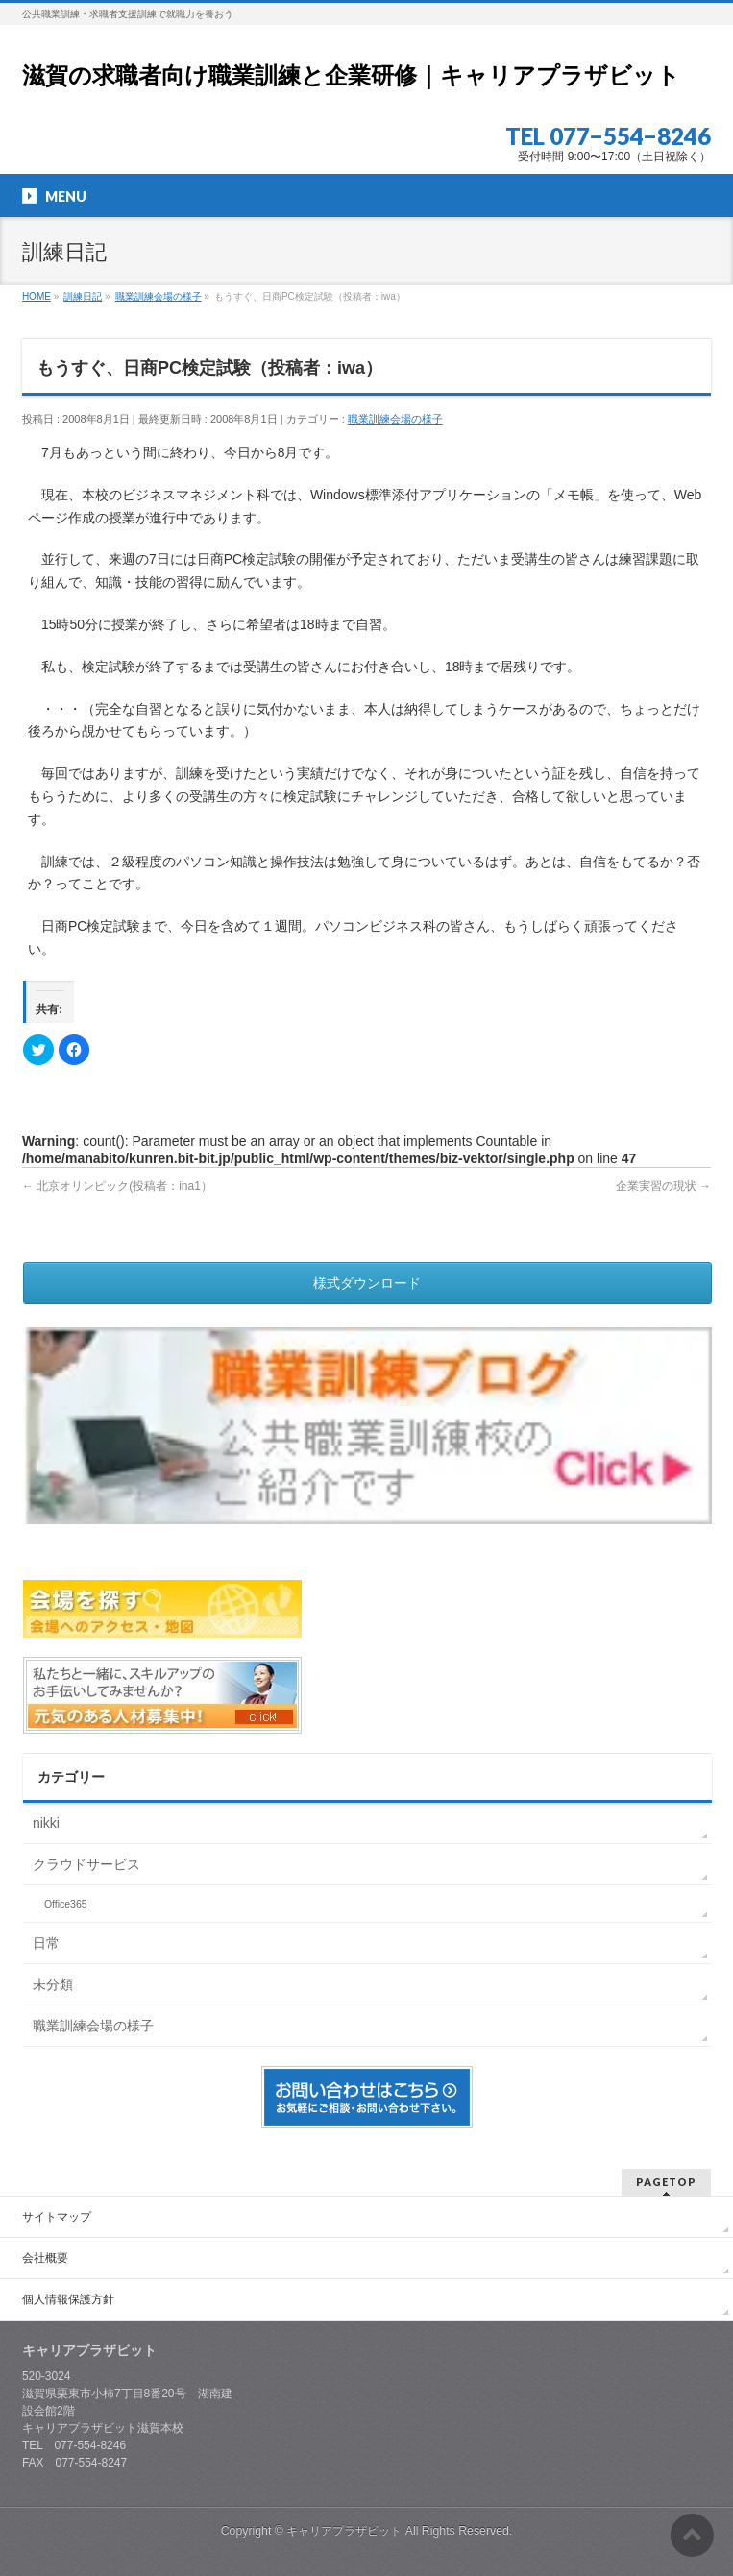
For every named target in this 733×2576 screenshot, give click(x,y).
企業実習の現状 (663, 1186)
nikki (46, 1823)
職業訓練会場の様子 (395, 419)
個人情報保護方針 (68, 2297)
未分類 (53, 1984)
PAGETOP (666, 2180)
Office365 (65, 1903)
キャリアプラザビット (344, 2529)
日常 (46, 1943)
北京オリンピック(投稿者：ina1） (117, 1186)
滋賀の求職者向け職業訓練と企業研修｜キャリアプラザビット (351, 75)
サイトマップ (56, 2215)
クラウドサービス (86, 1864)
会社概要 (45, 2256)
